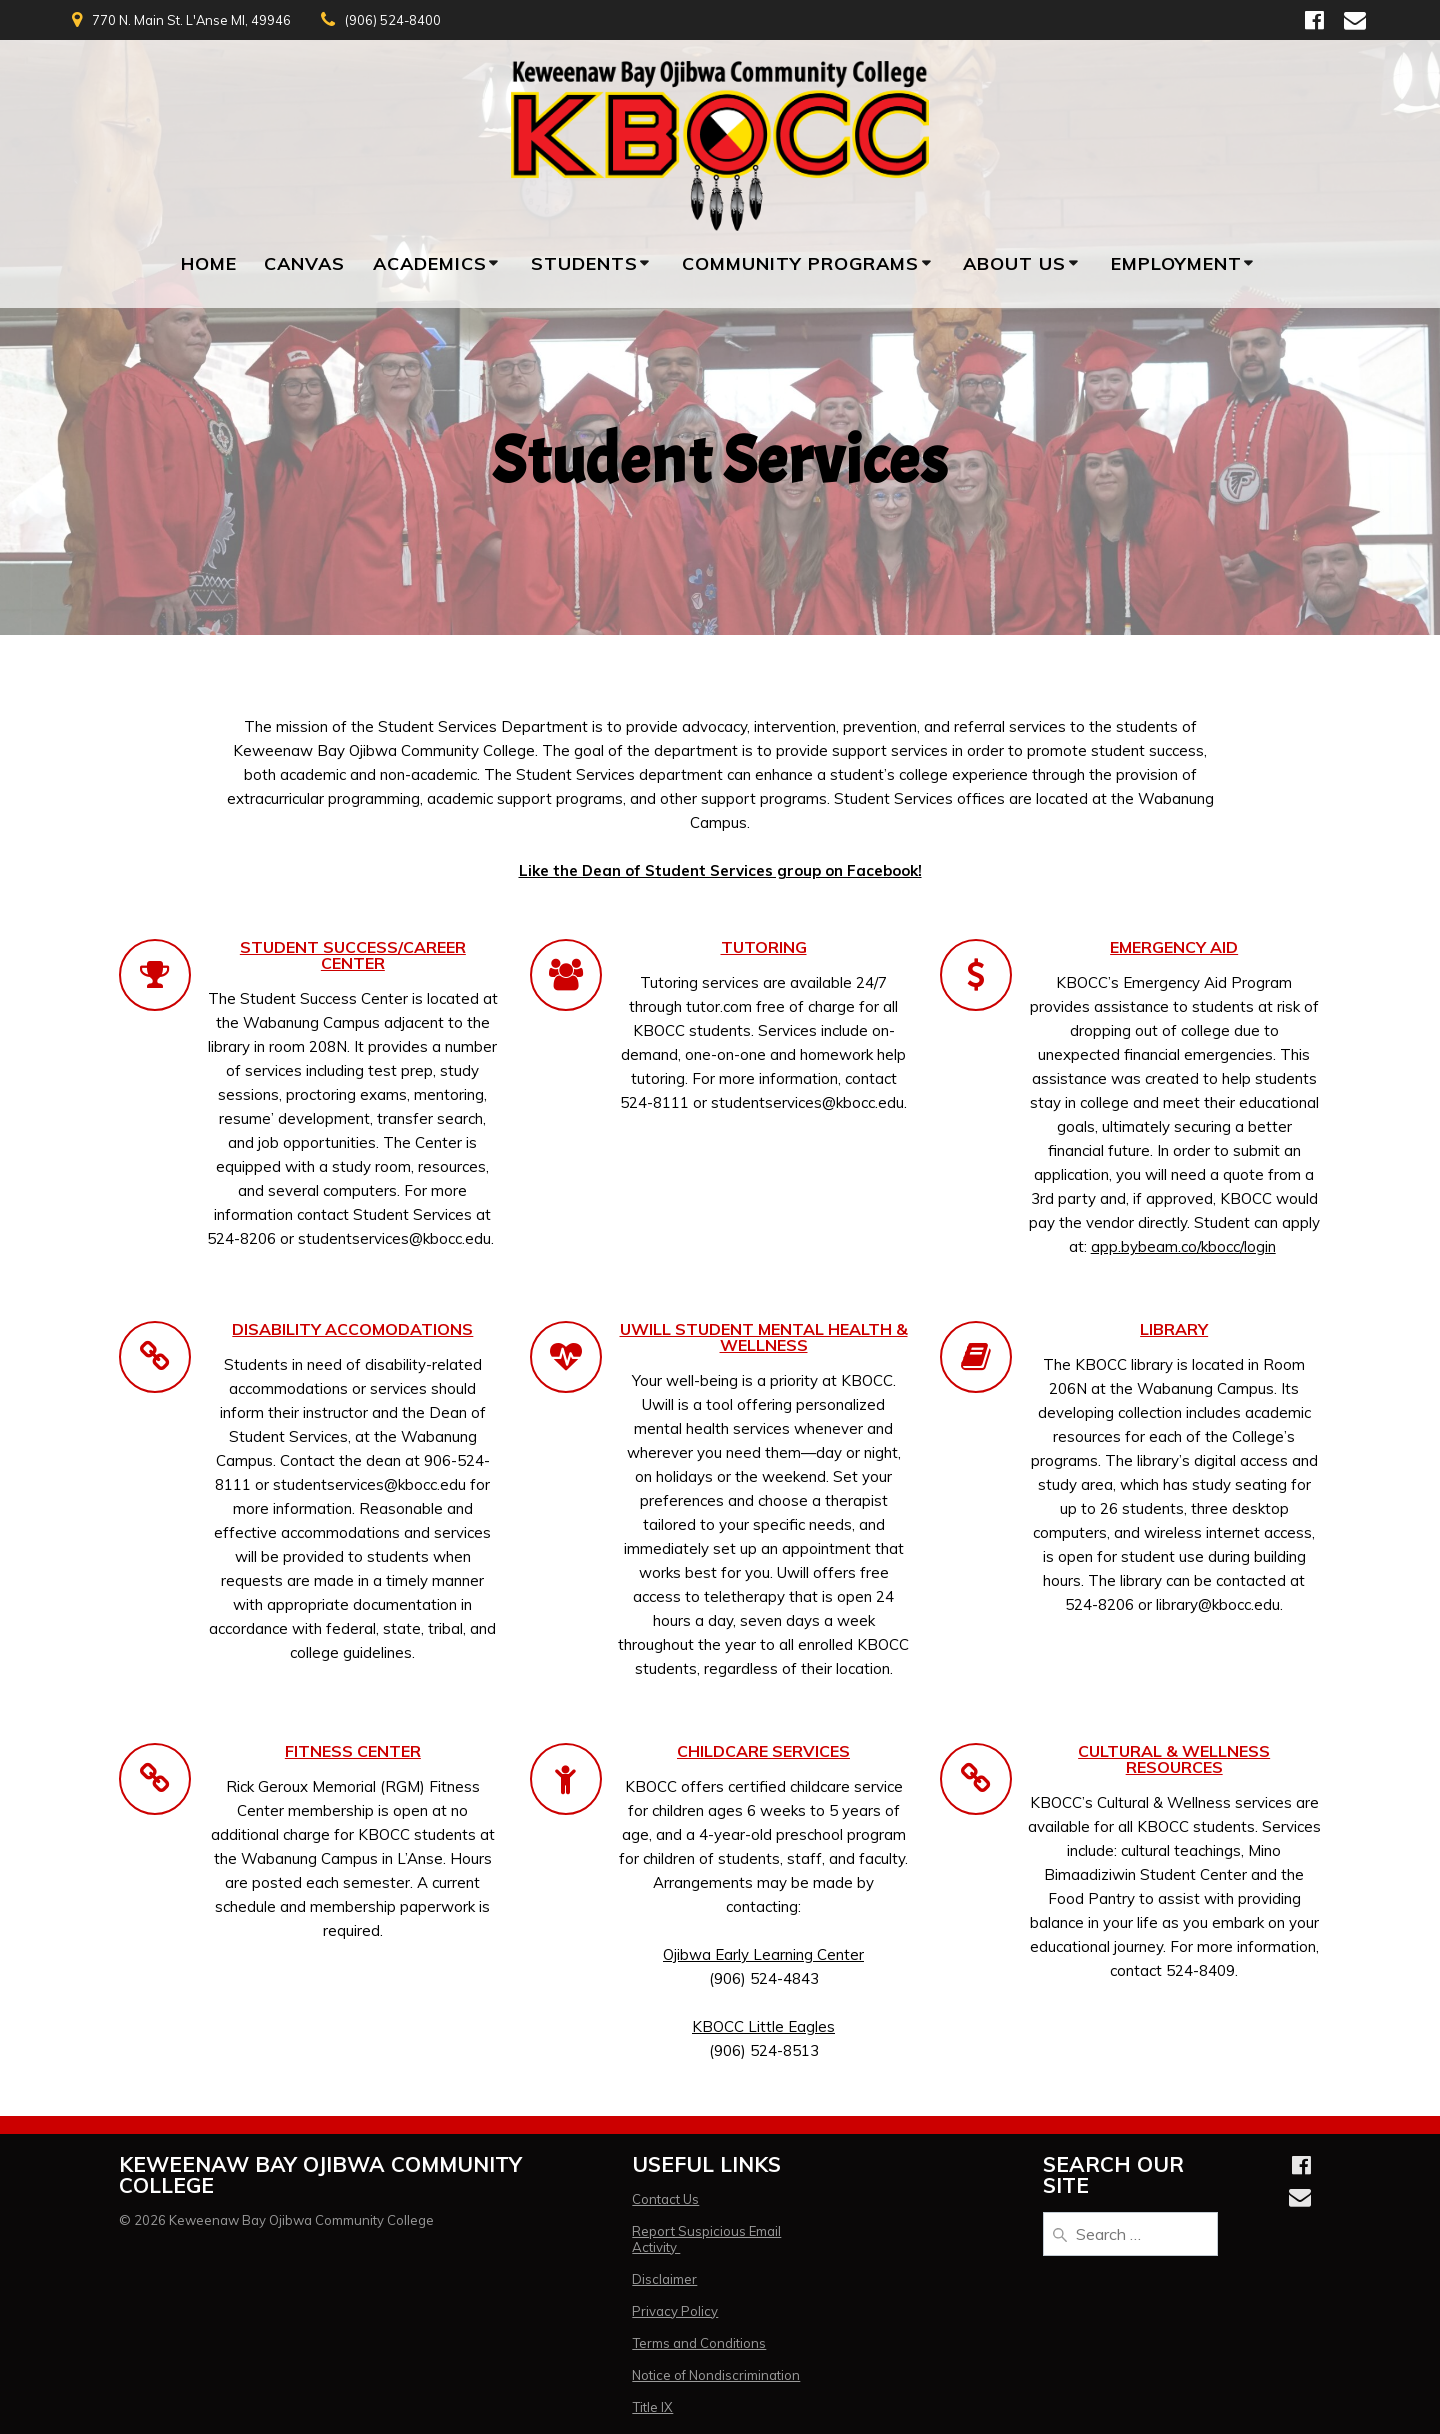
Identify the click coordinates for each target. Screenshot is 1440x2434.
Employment (1176, 263)
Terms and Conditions (699, 2343)
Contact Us (665, 2199)
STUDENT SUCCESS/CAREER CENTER (353, 955)
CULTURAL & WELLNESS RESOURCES (1174, 1759)
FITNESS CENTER (353, 1751)
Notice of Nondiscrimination (716, 2375)
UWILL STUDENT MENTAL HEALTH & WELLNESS (764, 1337)
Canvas (304, 263)
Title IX (652, 2407)
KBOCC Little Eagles (763, 2026)
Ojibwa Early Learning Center (763, 1954)
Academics (430, 263)
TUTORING (764, 947)
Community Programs (800, 263)
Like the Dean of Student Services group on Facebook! (720, 870)
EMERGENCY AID (1174, 947)
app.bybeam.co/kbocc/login (1183, 1246)
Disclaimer (664, 2279)
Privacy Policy (675, 2311)
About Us (1014, 263)
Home (209, 263)
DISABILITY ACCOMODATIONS (352, 1329)
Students (584, 263)
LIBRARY (1174, 1329)
